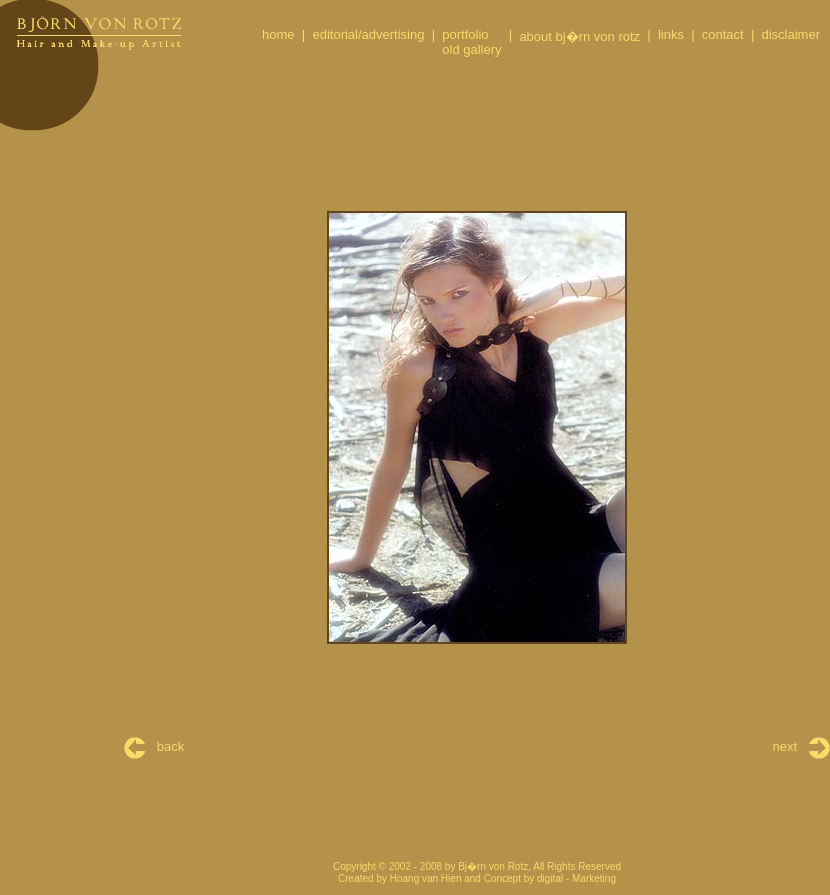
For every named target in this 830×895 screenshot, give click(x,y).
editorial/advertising (368, 34)
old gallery (471, 49)
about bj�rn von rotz (579, 36)
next (801, 746)
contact (723, 34)
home (278, 34)
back (154, 746)
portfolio (465, 34)
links (671, 34)
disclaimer (790, 34)
